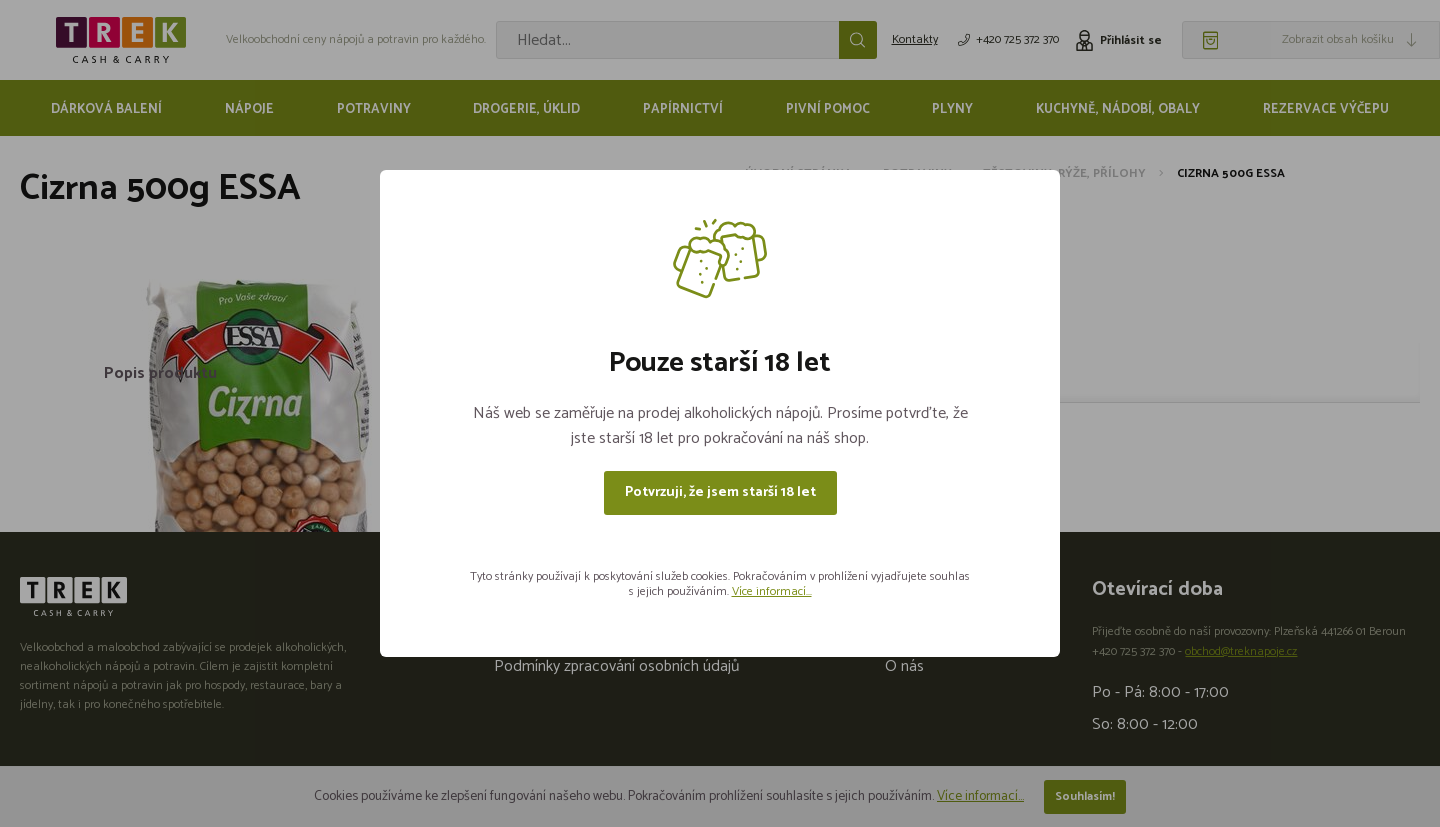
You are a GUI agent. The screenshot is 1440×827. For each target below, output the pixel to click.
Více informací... (772, 591)
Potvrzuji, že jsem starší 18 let (720, 492)
